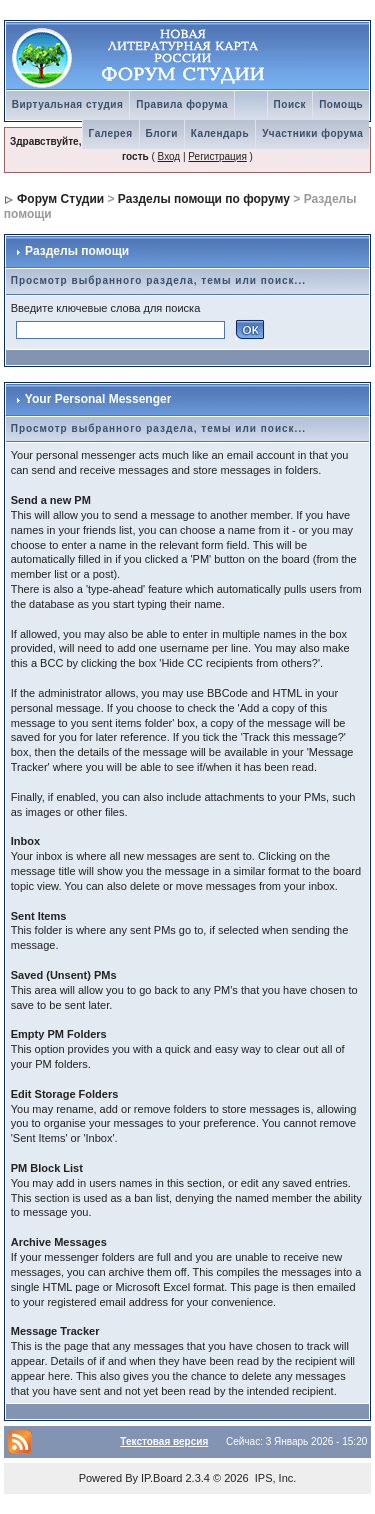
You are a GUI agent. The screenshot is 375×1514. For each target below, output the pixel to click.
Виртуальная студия (68, 104)
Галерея (111, 133)
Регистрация (217, 156)
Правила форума (182, 104)
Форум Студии (60, 199)
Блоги (162, 133)
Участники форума (312, 133)
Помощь (341, 104)
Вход (169, 156)
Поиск (290, 104)
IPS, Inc (274, 1478)
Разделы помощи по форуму (204, 199)
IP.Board (161, 1478)
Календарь (220, 133)
